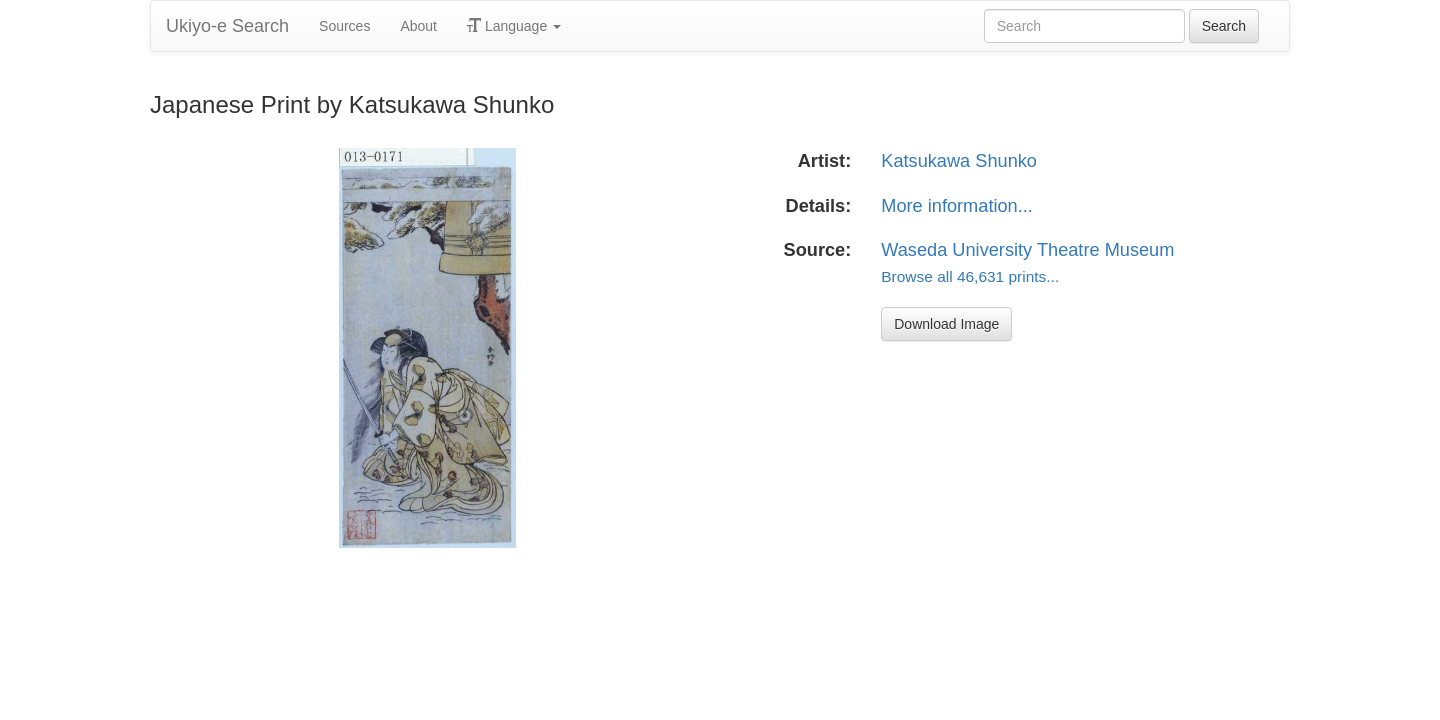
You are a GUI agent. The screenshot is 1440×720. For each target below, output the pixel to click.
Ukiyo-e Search (227, 26)
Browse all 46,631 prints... (970, 276)
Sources (344, 26)
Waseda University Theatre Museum (1027, 250)
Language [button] (514, 26)
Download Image (946, 324)
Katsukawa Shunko (959, 161)
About (418, 26)
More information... (957, 206)
